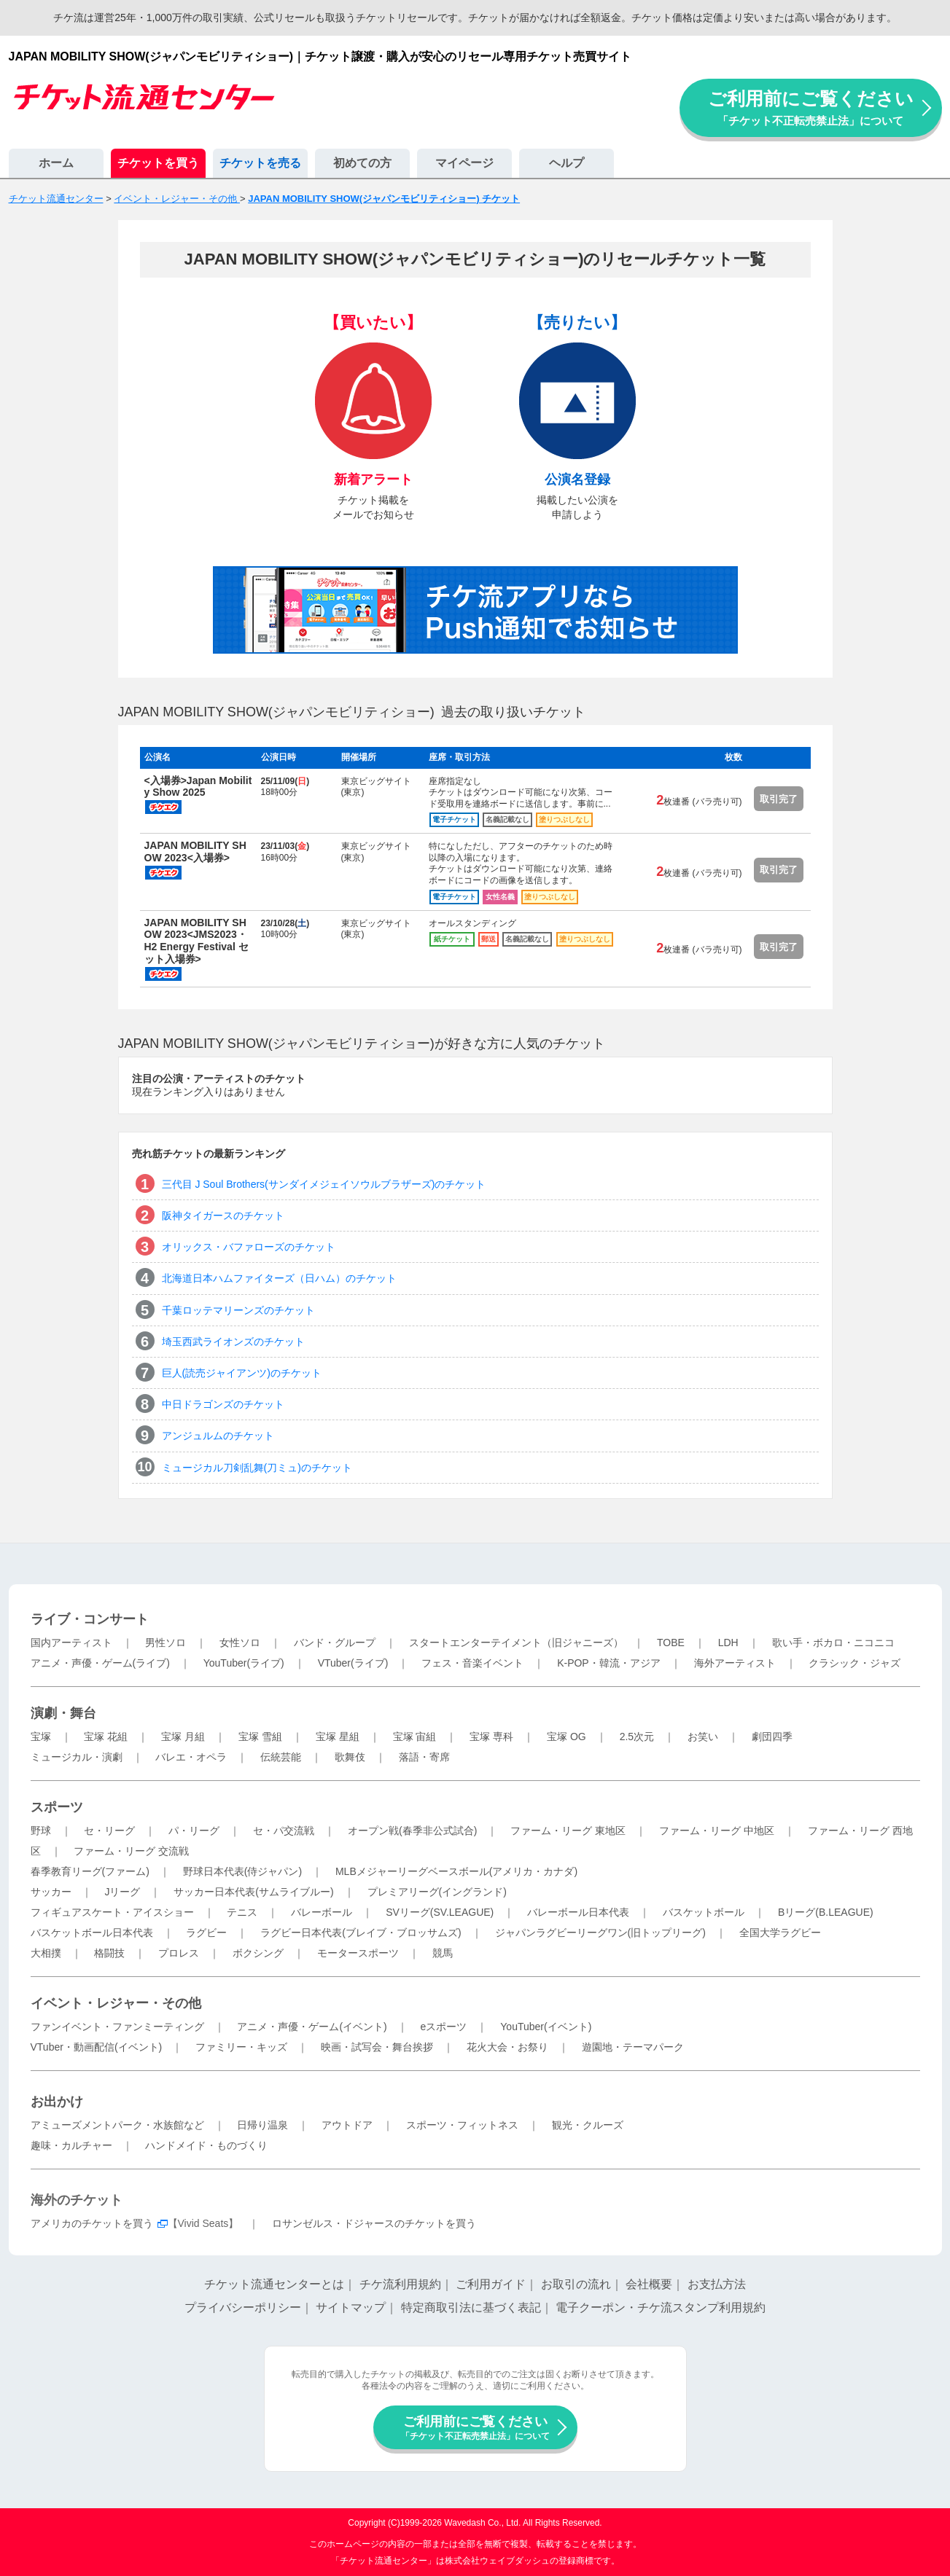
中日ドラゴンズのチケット (223, 1404)
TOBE (671, 1642)
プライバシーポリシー (242, 2307)
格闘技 (109, 1953)
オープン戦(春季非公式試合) (412, 1830)
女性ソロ (239, 1642)
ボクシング (258, 1953)
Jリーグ (122, 1892)
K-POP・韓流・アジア (609, 1663)
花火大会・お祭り (507, 2047)
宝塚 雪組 (260, 1736)
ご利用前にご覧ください (811, 107)
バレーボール (321, 1912)
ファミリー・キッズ (241, 2047)
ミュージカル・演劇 (76, 1757)
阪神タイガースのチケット (223, 1215)
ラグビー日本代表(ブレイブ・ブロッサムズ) (360, 1932)
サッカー (51, 1892)
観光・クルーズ (587, 2125)
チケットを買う (158, 163)
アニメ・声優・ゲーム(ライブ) (100, 1663)
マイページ (464, 163)
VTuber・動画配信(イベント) (97, 2047)
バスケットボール (703, 1912)
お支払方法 (717, 2284)
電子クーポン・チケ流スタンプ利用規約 (661, 2307)
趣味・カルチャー (71, 2145)
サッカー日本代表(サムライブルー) (253, 1892)
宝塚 (41, 1736)
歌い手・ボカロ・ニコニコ (833, 1642)
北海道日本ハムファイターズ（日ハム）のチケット (279, 1278)
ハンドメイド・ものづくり (206, 2145)
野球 (41, 1830)
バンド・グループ (334, 1642)
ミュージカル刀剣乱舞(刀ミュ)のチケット (257, 1467)
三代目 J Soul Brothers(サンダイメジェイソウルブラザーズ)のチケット (324, 1184)
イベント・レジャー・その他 (116, 2003)
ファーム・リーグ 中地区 (716, 1830)
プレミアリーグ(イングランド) (437, 1892)
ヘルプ (566, 163)
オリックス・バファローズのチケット (248, 1247)
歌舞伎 (350, 1757)
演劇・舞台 (63, 1713)
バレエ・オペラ (191, 1757)
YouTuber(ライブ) (243, 1663)
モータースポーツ (358, 1953)
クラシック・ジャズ (854, 1663)
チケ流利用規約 (400, 2284)
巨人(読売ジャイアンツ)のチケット (242, 1373)
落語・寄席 (424, 1757)
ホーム (56, 163)
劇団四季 (772, 1736)
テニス (242, 1912)
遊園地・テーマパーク (633, 2047)
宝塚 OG (566, 1736)
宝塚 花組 (106, 1736)
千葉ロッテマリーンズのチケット (238, 1310)
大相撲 (46, 1953)
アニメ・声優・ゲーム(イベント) (311, 2026)
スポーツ (57, 1807)
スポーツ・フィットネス (462, 2125)
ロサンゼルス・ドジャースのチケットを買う (374, 2223)
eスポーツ (444, 2026)
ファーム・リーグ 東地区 (568, 1830)
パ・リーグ (193, 1830)
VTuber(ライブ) (353, 1663)
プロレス (178, 1953)
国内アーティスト (71, 1642)
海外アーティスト (735, 1663)
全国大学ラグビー (780, 1932)
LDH (728, 1642)
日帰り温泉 (262, 2125)
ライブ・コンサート (90, 1619)
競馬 (442, 1953)
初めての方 (362, 163)
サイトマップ (351, 2307)
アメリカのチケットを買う (92, 2223)
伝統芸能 (280, 1757)
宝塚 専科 (491, 1736)
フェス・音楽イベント (472, 1663)
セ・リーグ (109, 1830)
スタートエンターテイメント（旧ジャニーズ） (516, 1642)
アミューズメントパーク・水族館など (117, 2125)
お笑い (703, 1736)
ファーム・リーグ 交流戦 (131, 1851)
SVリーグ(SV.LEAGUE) (440, 1912)
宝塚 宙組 (415, 1736)
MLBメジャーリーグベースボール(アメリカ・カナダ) (456, 1871)
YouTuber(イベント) (545, 2026)
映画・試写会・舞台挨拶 (377, 2047)
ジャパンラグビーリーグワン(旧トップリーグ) (600, 1932)
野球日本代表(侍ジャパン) (242, 1871)
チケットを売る (260, 163)
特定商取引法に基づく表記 (471, 2307)
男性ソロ (165, 1642)
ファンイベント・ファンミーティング (117, 2026)
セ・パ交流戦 (283, 1830)
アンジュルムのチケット (218, 1435)
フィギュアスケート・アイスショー (112, 1912)
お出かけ (57, 2101)
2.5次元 (637, 1736)
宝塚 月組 (183, 1736)
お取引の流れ (576, 2284)
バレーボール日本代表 (578, 1912)
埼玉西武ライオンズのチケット (233, 1341)
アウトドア (347, 2125)
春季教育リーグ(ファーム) (90, 1871)
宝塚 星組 (337, 1736)
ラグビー (206, 1932)
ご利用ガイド (491, 2284)
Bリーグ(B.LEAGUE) (825, 1912)
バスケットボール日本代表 (92, 1932)
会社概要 (649, 2284)
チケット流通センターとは (274, 2284)
